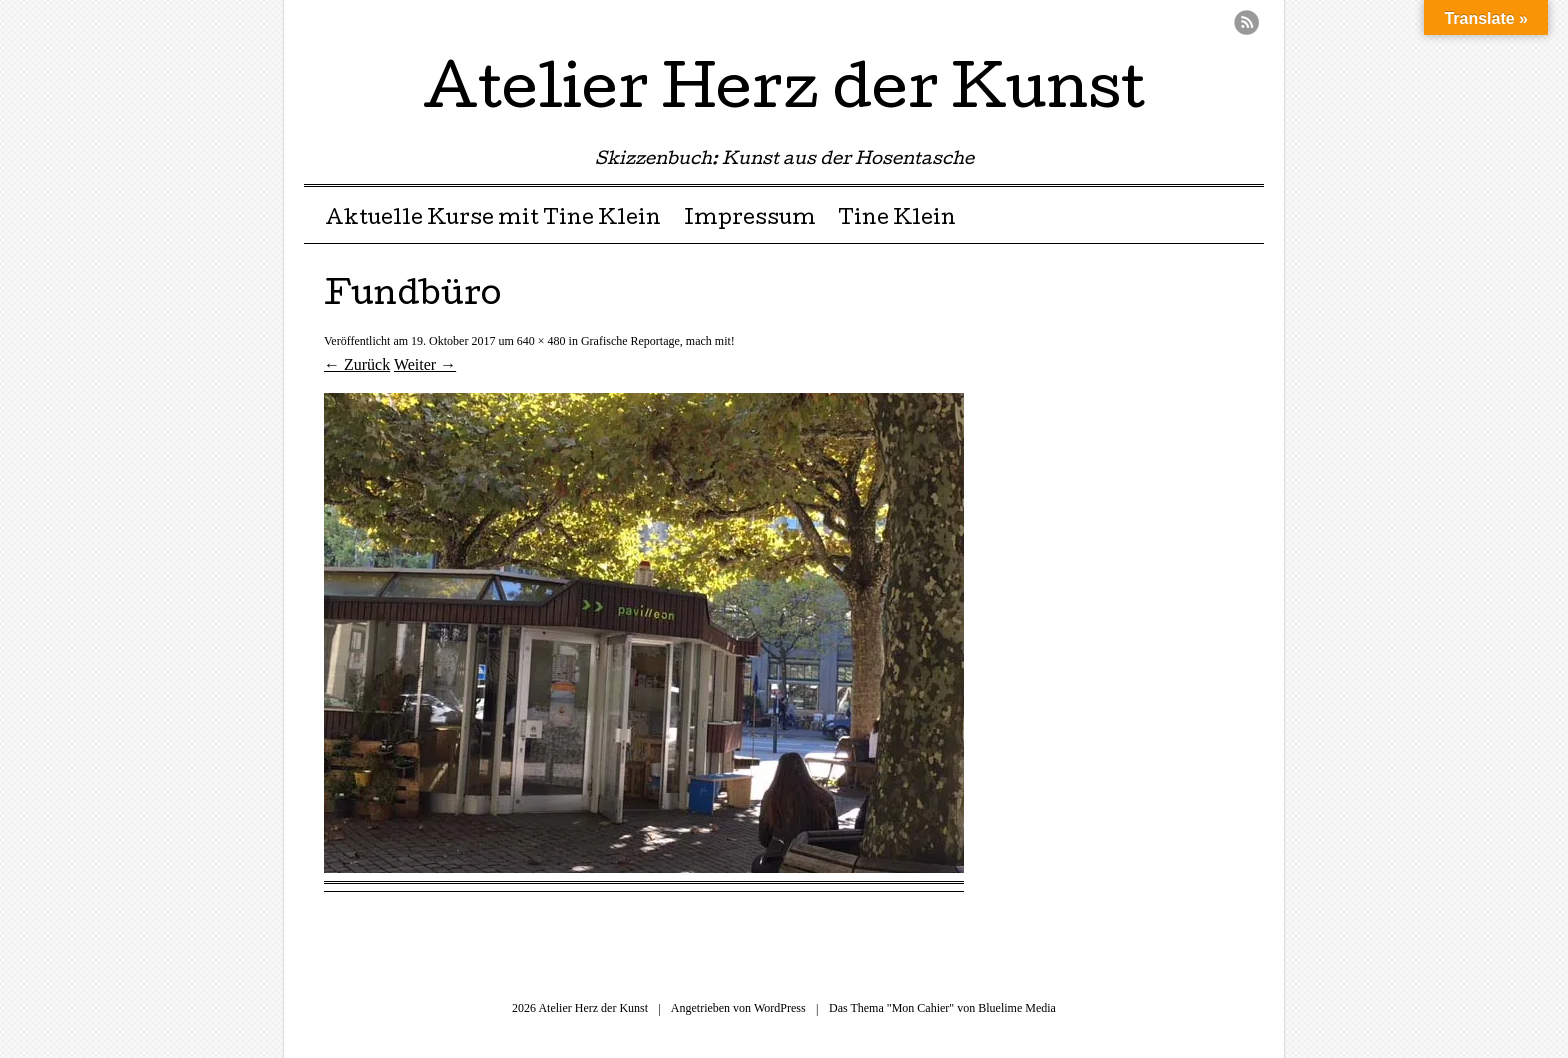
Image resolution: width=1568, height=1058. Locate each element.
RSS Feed (1246, 22)
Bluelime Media (1017, 1008)
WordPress (780, 1008)
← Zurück (357, 364)
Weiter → (425, 364)
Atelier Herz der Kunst (784, 94)
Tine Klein (897, 220)
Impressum (750, 220)
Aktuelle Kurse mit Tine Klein (493, 220)
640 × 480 (541, 341)
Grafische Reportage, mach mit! (658, 341)
